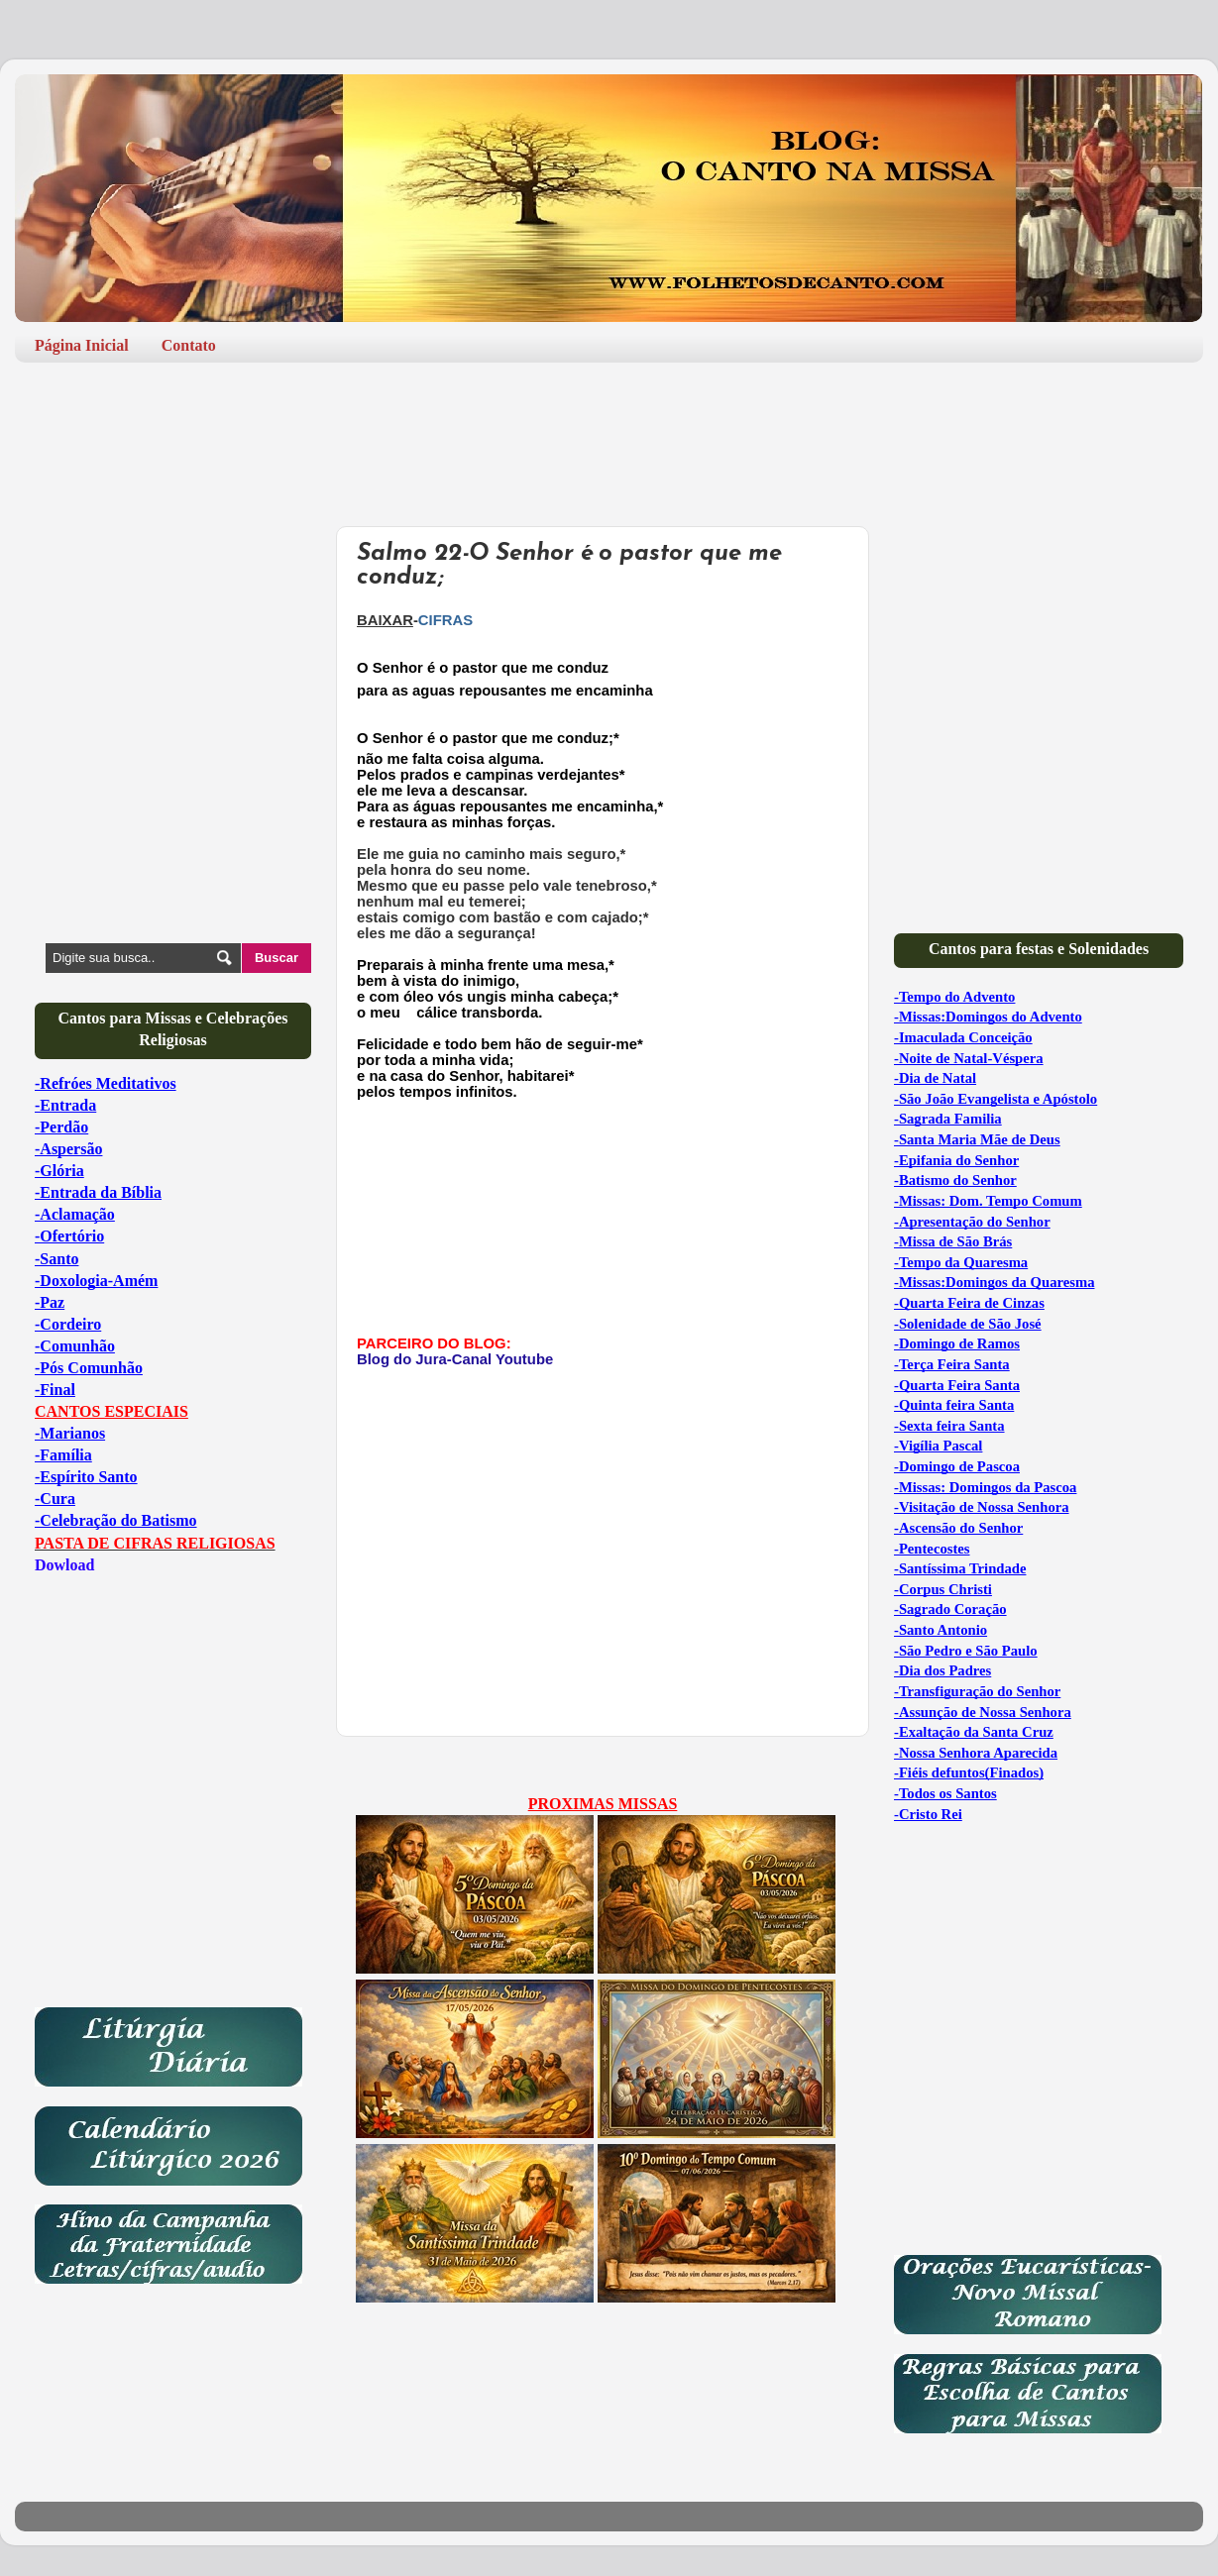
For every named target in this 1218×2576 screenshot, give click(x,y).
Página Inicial (82, 345)
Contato (189, 345)
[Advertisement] (609, 437)
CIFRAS (445, 620)
